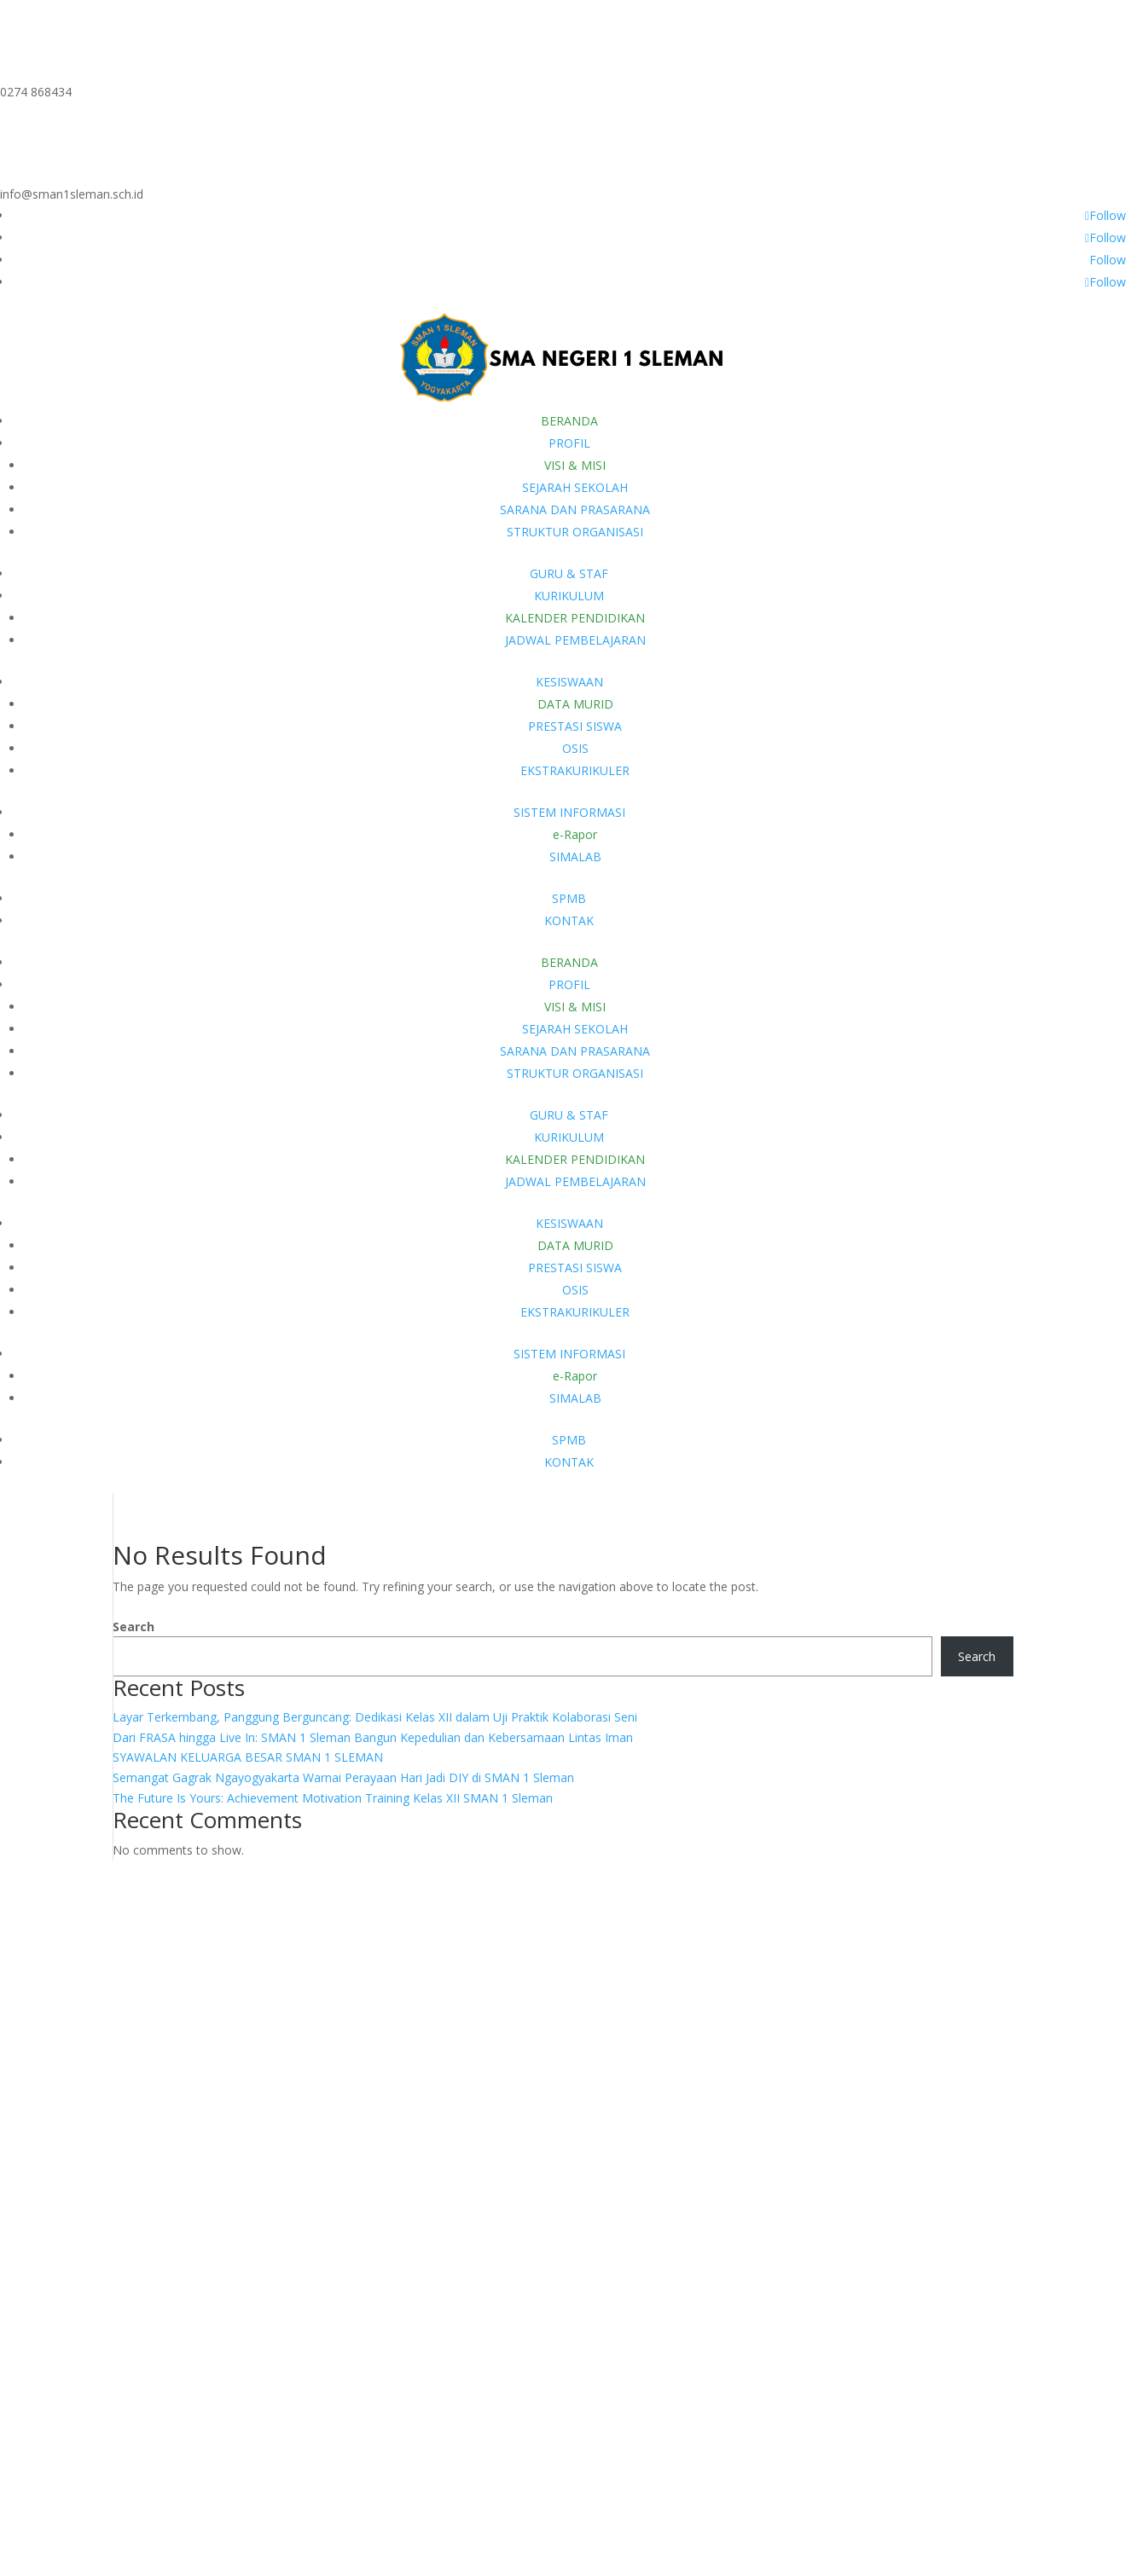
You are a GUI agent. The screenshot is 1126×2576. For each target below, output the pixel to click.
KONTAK (569, 920)
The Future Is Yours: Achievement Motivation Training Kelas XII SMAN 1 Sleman (333, 1799)
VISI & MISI (575, 465)
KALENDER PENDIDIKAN (575, 618)
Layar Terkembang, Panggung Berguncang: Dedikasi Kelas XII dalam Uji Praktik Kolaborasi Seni (375, 1717)
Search (133, 1626)
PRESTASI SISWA (575, 726)
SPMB (569, 898)
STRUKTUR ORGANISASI (575, 532)
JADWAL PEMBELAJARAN (575, 640)
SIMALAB (575, 856)
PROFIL (569, 443)
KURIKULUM (569, 596)
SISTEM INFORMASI (569, 812)
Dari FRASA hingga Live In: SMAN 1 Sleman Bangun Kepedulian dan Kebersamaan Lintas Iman (373, 1737)
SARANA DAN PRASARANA (575, 509)
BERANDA (569, 421)
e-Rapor (575, 834)
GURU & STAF (569, 573)
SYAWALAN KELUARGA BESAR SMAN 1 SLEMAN (248, 1758)
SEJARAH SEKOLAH (575, 487)
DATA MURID (575, 704)
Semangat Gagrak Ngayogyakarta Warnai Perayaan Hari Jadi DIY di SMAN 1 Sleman (343, 1778)
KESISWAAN (569, 682)
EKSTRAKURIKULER (575, 770)
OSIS (575, 748)
